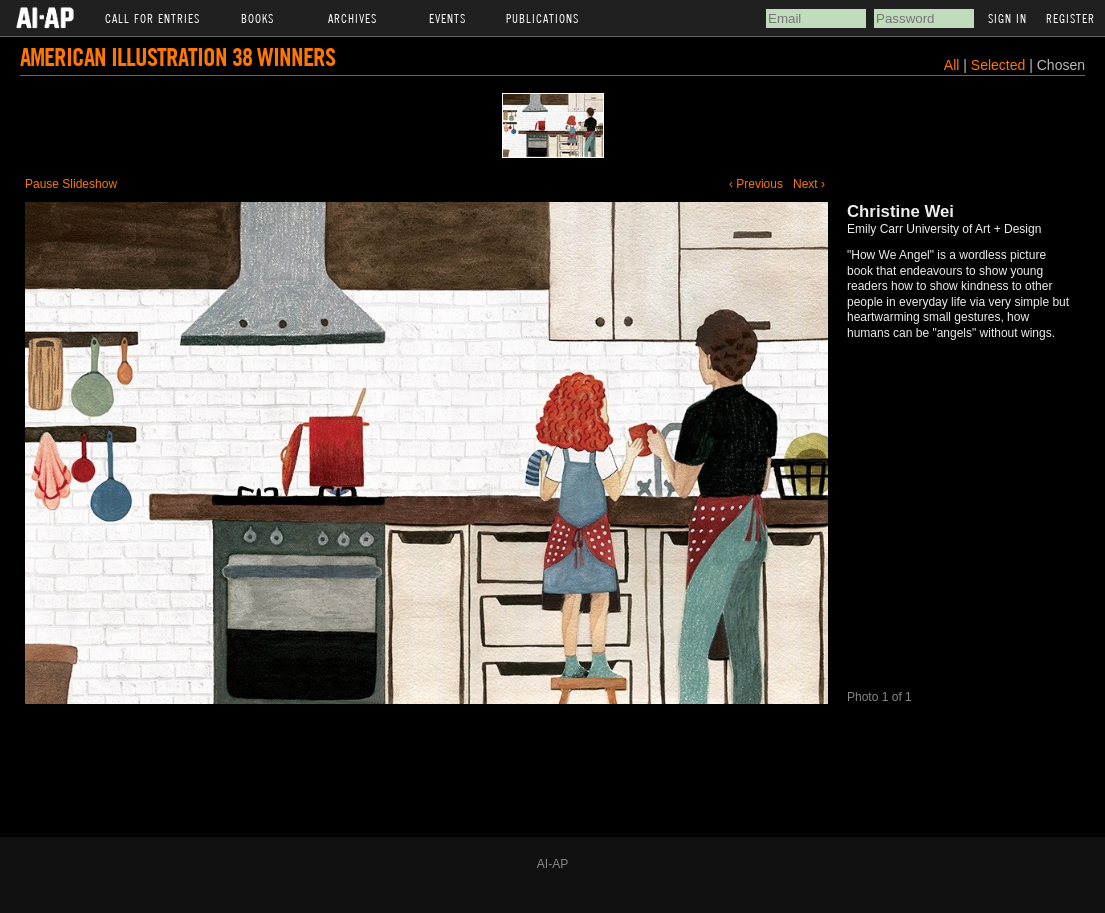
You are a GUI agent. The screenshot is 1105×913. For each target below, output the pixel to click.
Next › (809, 184)
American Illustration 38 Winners (177, 56)
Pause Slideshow (71, 184)
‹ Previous (756, 184)
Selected (1000, 65)
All (952, 65)
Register (1070, 18)
